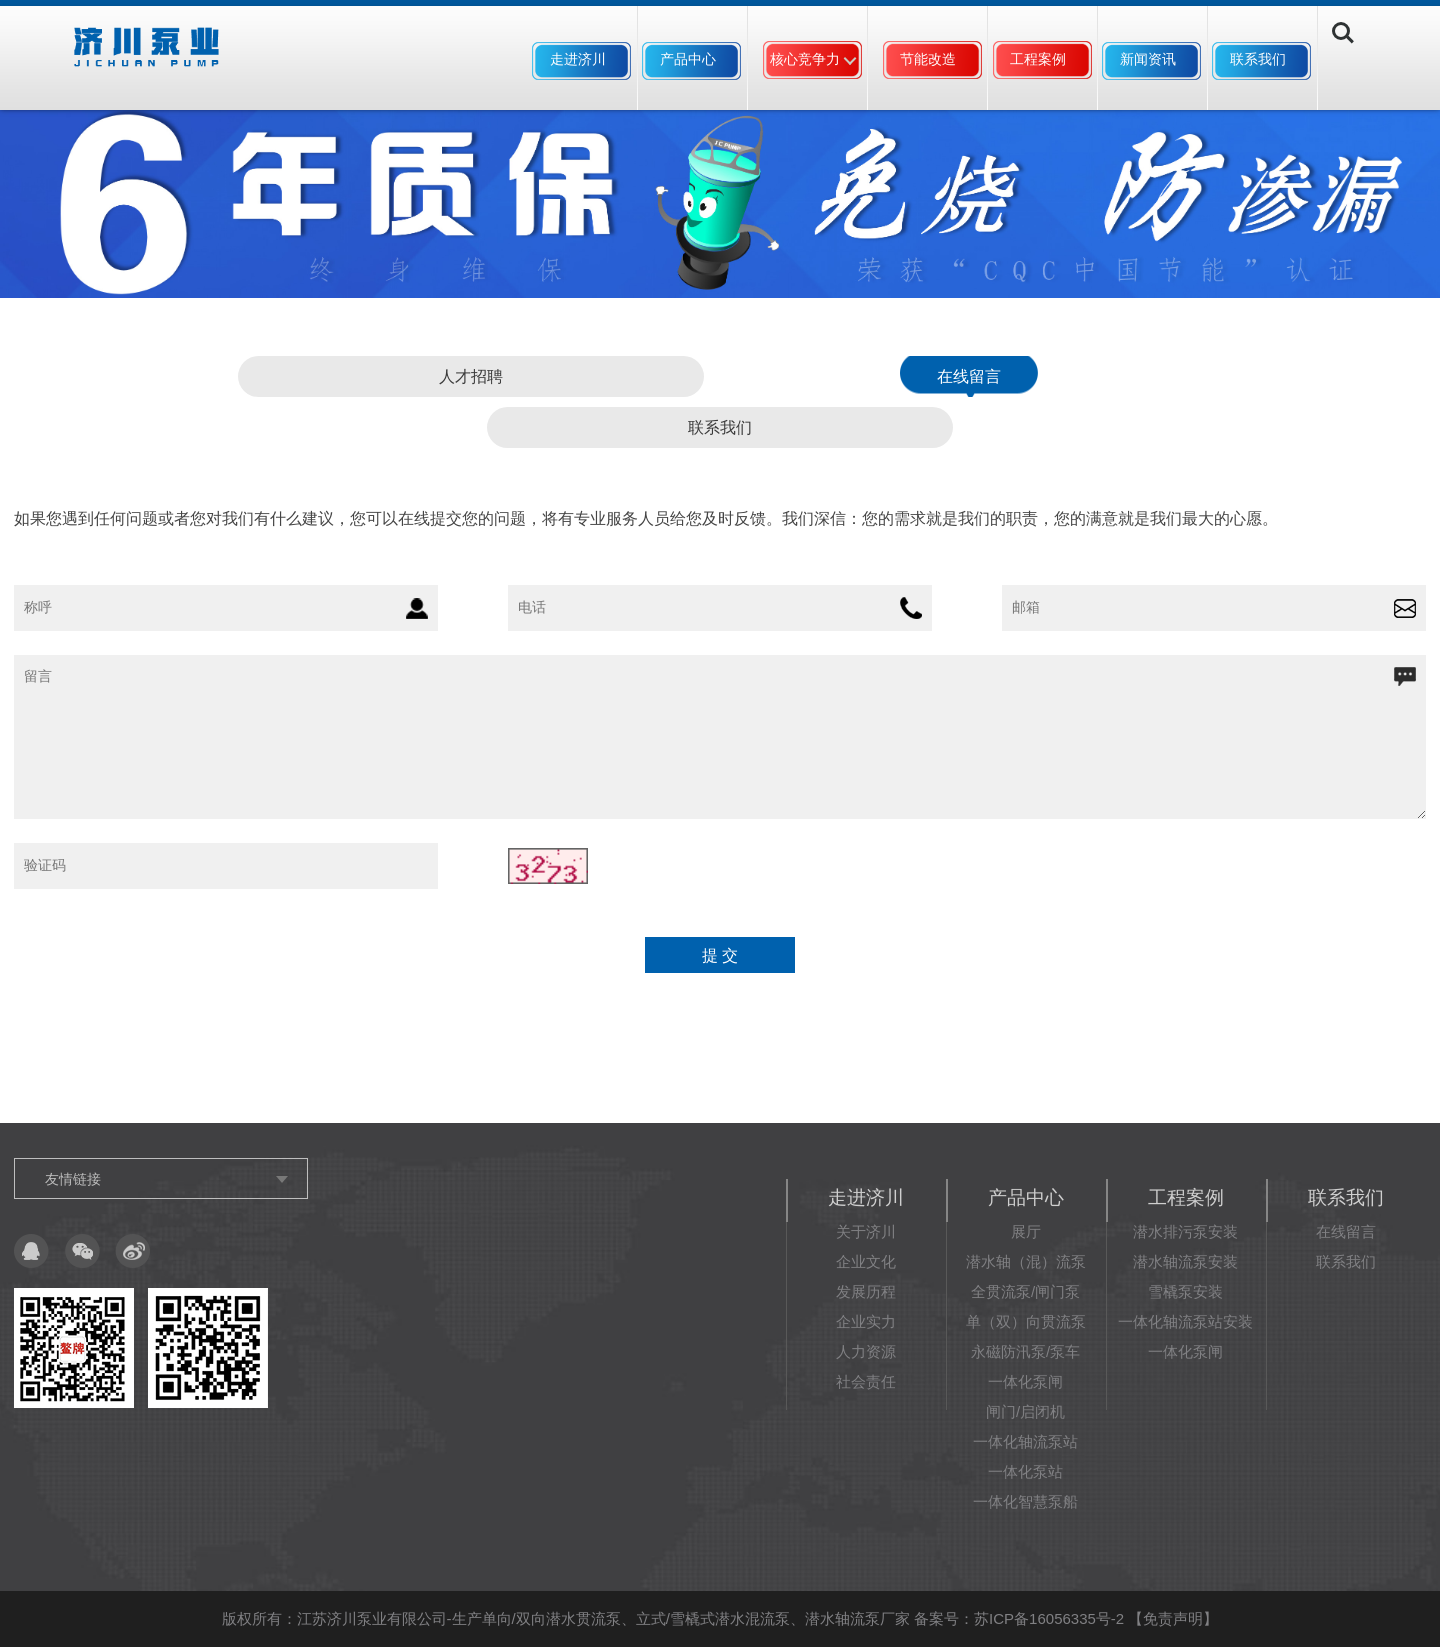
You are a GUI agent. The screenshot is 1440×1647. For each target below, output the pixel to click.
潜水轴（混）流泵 (1026, 1261)
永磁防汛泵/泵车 (1025, 1351)
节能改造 (928, 59)
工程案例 (1038, 59)
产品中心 (688, 59)
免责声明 (1173, 1618)
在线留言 (969, 376)
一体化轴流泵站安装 (1185, 1321)
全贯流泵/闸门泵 (1025, 1291)
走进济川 (578, 59)
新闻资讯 (1148, 59)
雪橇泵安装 (1185, 1291)
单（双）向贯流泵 (1026, 1321)
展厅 (1026, 1231)
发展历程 (866, 1291)
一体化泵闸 (1025, 1381)
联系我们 (1258, 59)
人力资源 (866, 1351)
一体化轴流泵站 (1025, 1441)
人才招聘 (471, 376)
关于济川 (866, 1231)
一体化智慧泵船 (1025, 1501)
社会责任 (866, 1381)
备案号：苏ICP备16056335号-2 (1019, 1618)
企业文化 (866, 1261)
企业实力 (866, 1321)
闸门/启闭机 (1025, 1411)
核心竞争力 (805, 59)
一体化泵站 (1025, 1471)
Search (1358, 61)
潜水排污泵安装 (1185, 1231)
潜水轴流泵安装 (1185, 1261)
